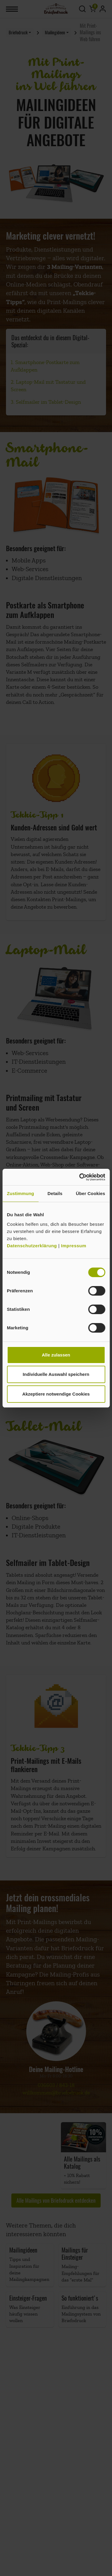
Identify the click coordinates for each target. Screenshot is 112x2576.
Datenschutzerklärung (32, 1245)
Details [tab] (54, 1193)
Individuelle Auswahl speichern (56, 1374)
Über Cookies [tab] (90, 1193)
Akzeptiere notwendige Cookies (56, 1393)
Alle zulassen (56, 1354)
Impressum (73, 1245)
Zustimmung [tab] (20, 1193)
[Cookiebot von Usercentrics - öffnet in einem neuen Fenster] (79, 1177)
